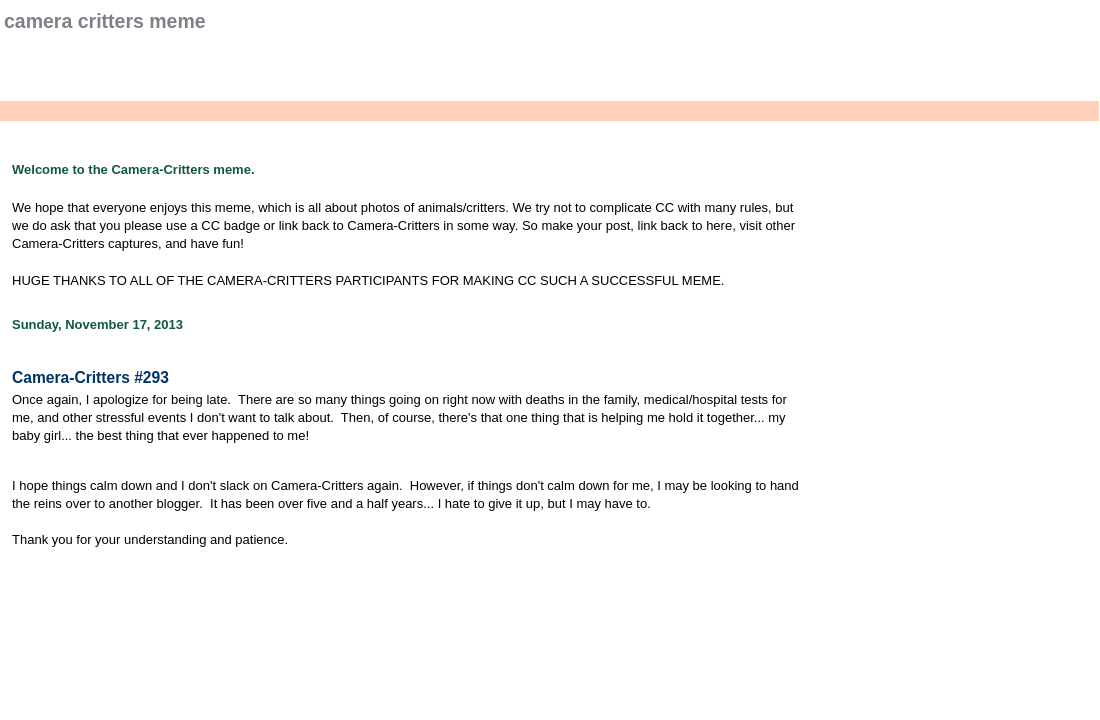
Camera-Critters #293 (90, 377)
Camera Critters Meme (105, 21)
